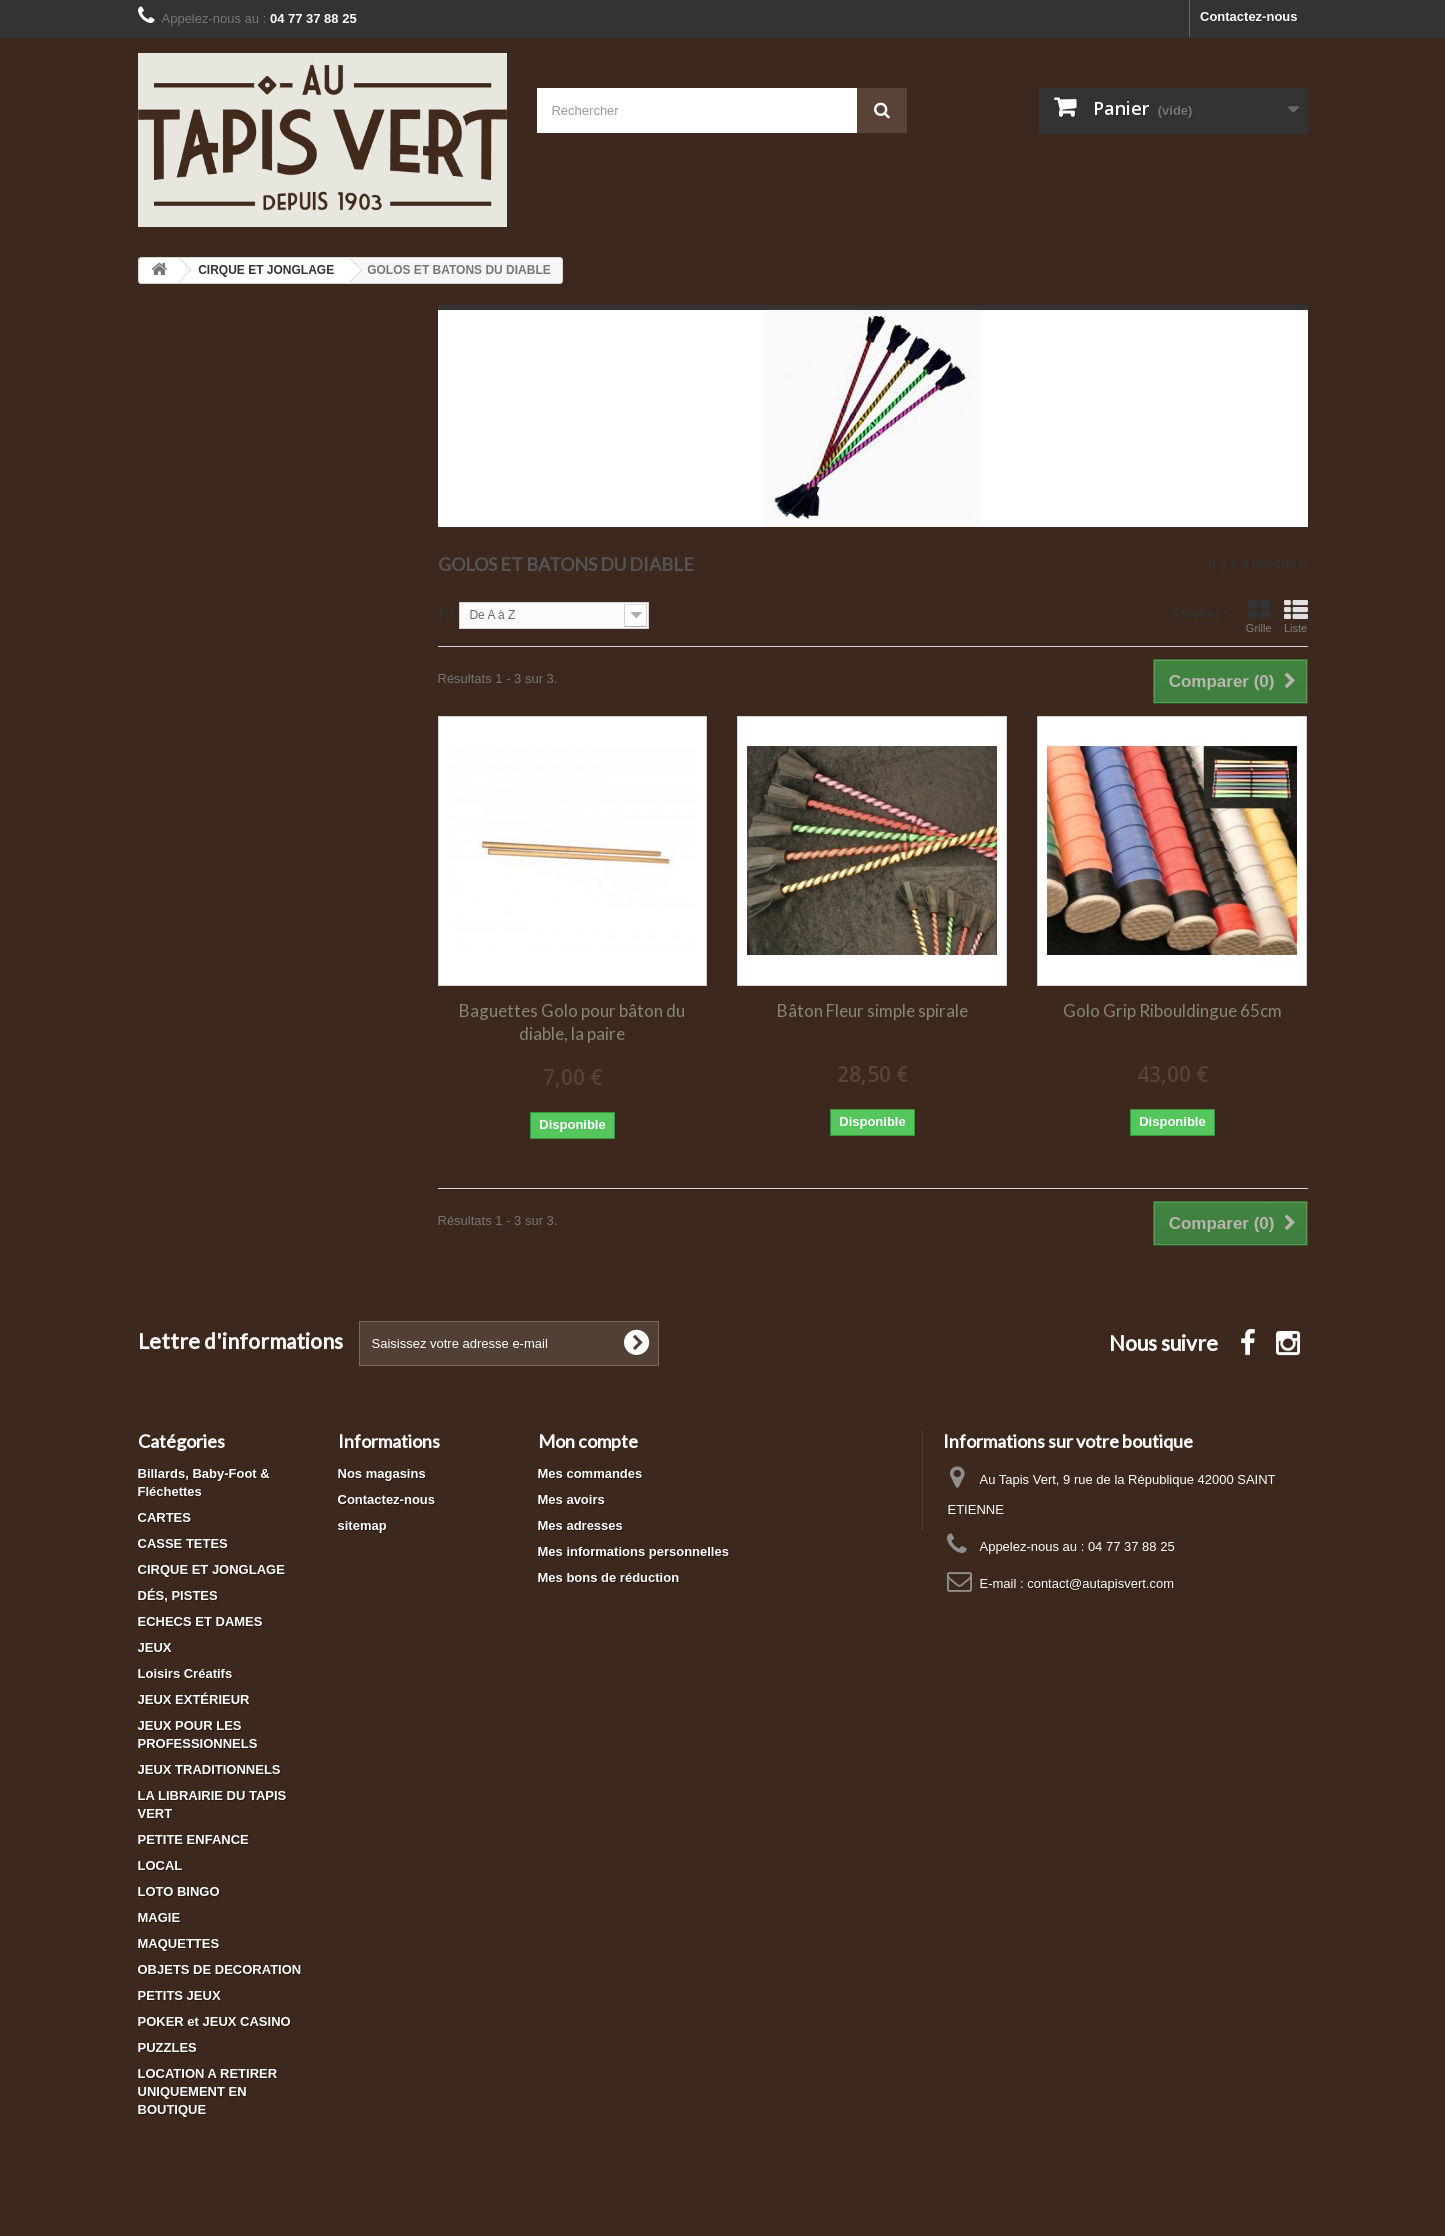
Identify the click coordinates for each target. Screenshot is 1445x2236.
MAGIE (159, 1917)
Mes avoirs (571, 1499)
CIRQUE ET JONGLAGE (211, 1569)
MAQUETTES (179, 1943)
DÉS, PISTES (178, 1595)
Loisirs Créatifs (185, 1673)
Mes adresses (580, 1525)
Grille (1259, 616)
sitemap (362, 1525)
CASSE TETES (183, 1543)
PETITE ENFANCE (193, 1839)
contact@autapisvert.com (1100, 1583)
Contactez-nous (1249, 16)
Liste (1296, 616)
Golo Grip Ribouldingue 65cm (1172, 1010)
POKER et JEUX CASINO (214, 2021)
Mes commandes (590, 1473)
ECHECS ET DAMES (200, 1621)
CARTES (164, 1517)
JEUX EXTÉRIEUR (194, 1699)
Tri (446, 613)
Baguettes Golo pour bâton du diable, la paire (572, 1022)
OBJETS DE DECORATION (220, 1969)
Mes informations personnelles (633, 1551)
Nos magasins (382, 1473)
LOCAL (160, 1865)
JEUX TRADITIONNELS (209, 1769)
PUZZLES (167, 2047)
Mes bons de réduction (609, 1577)
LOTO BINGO (179, 1891)
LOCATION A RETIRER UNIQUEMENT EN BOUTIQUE (208, 2091)
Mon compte (588, 1441)
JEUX (155, 1647)
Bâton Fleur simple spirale (872, 1010)
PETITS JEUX (179, 1995)
